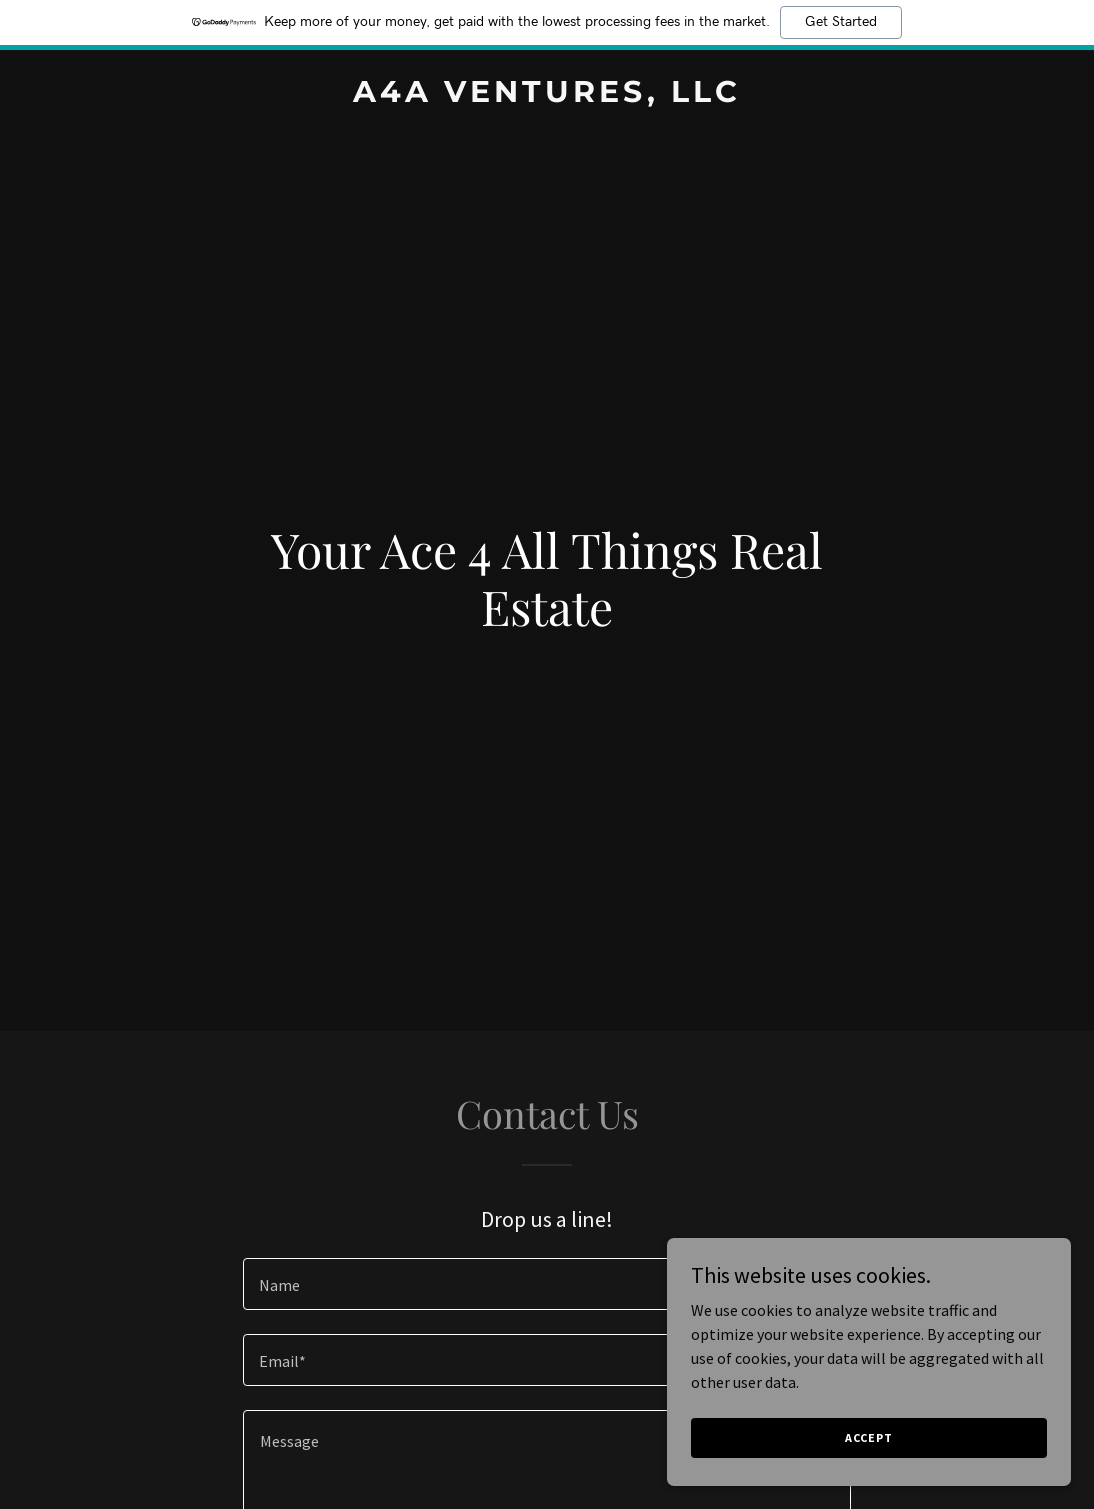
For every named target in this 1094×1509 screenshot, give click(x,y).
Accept (870, 1437)
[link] (546, 96)
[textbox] (547, 1284)
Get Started (841, 22)
